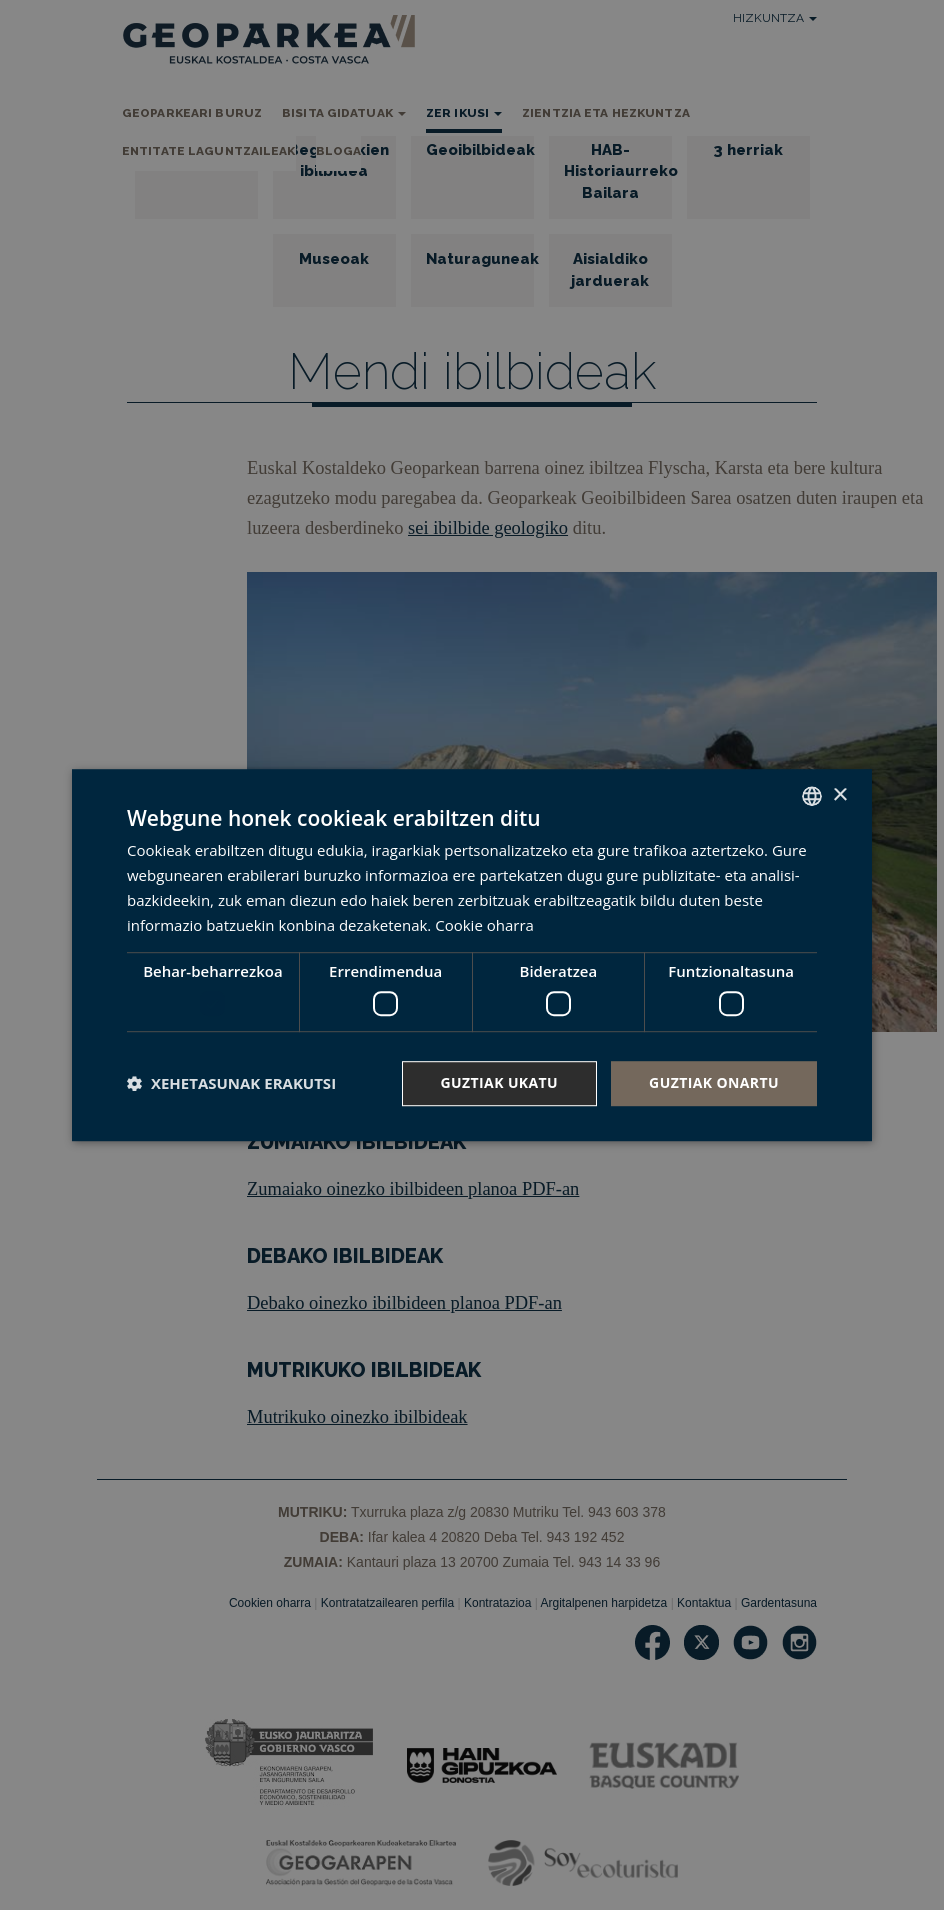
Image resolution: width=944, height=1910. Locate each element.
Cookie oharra (484, 925)
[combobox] (812, 796)
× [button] (839, 795)
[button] (231, 1083)
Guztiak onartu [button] (714, 1082)
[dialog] (472, 955)
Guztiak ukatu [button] (500, 1082)
